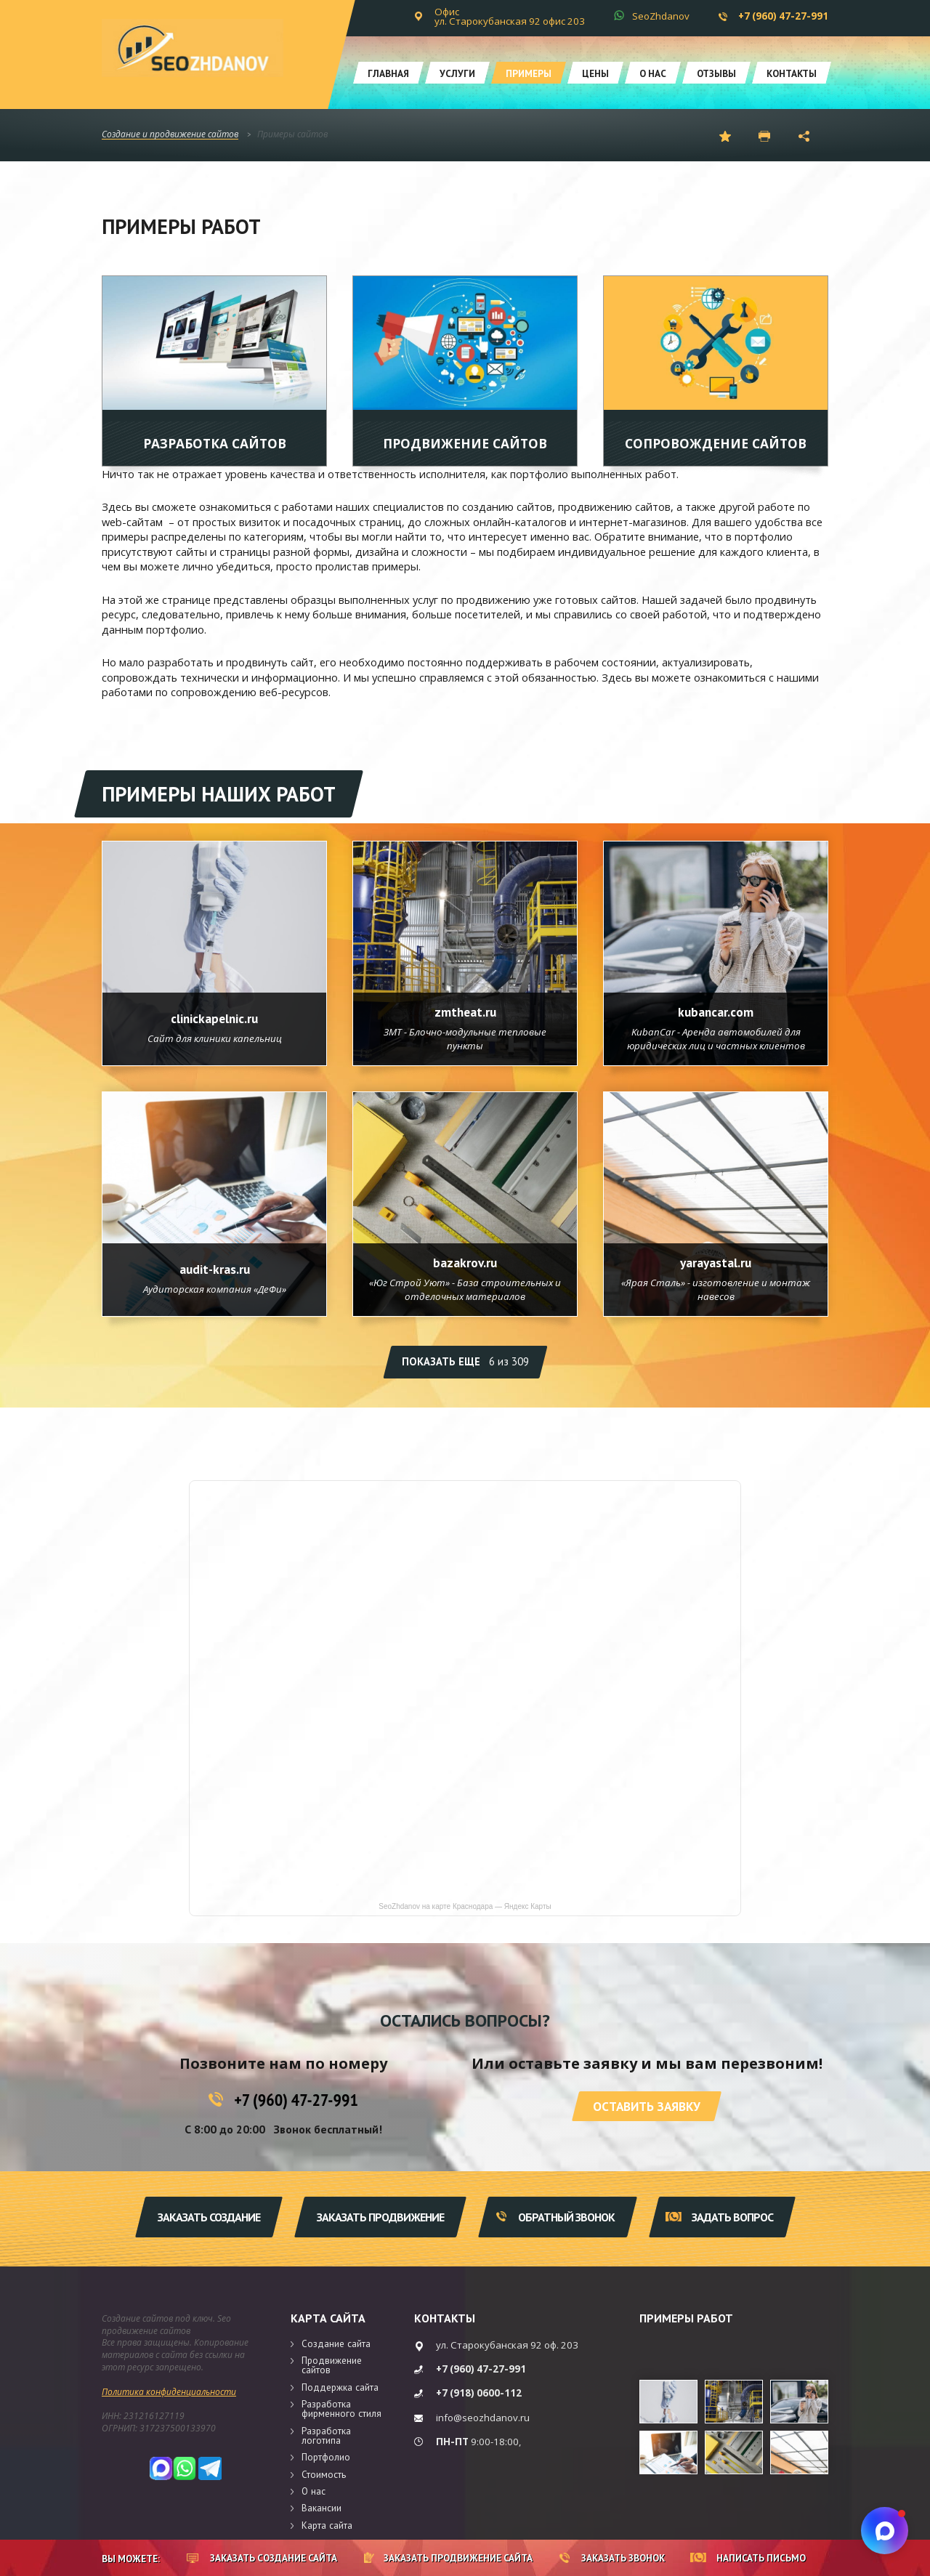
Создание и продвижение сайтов (170, 135)
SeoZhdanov (661, 16)
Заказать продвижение (380, 2217)
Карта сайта (328, 2318)
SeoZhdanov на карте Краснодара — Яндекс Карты (465, 1906)
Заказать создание (209, 2217)
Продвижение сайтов (465, 443)
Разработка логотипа (326, 2435)
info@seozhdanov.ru (483, 2417)
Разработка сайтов (214, 443)
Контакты (792, 73)
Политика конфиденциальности (169, 2392)
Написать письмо (748, 2557)
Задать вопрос (719, 2217)
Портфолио (326, 2456)
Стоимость (324, 2474)
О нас (652, 73)
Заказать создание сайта (262, 2557)
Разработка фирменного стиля (341, 2408)
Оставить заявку (646, 2106)
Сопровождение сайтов (715, 443)
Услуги (457, 73)
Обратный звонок (555, 2217)
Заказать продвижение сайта (448, 2557)
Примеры (528, 73)
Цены (595, 73)
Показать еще (465, 1361)
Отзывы (716, 73)
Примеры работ (686, 2318)
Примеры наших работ (219, 793)
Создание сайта (336, 2343)
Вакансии (321, 2507)
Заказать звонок (612, 2557)
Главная (388, 73)
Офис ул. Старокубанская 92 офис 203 (509, 16)
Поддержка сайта (340, 2387)
